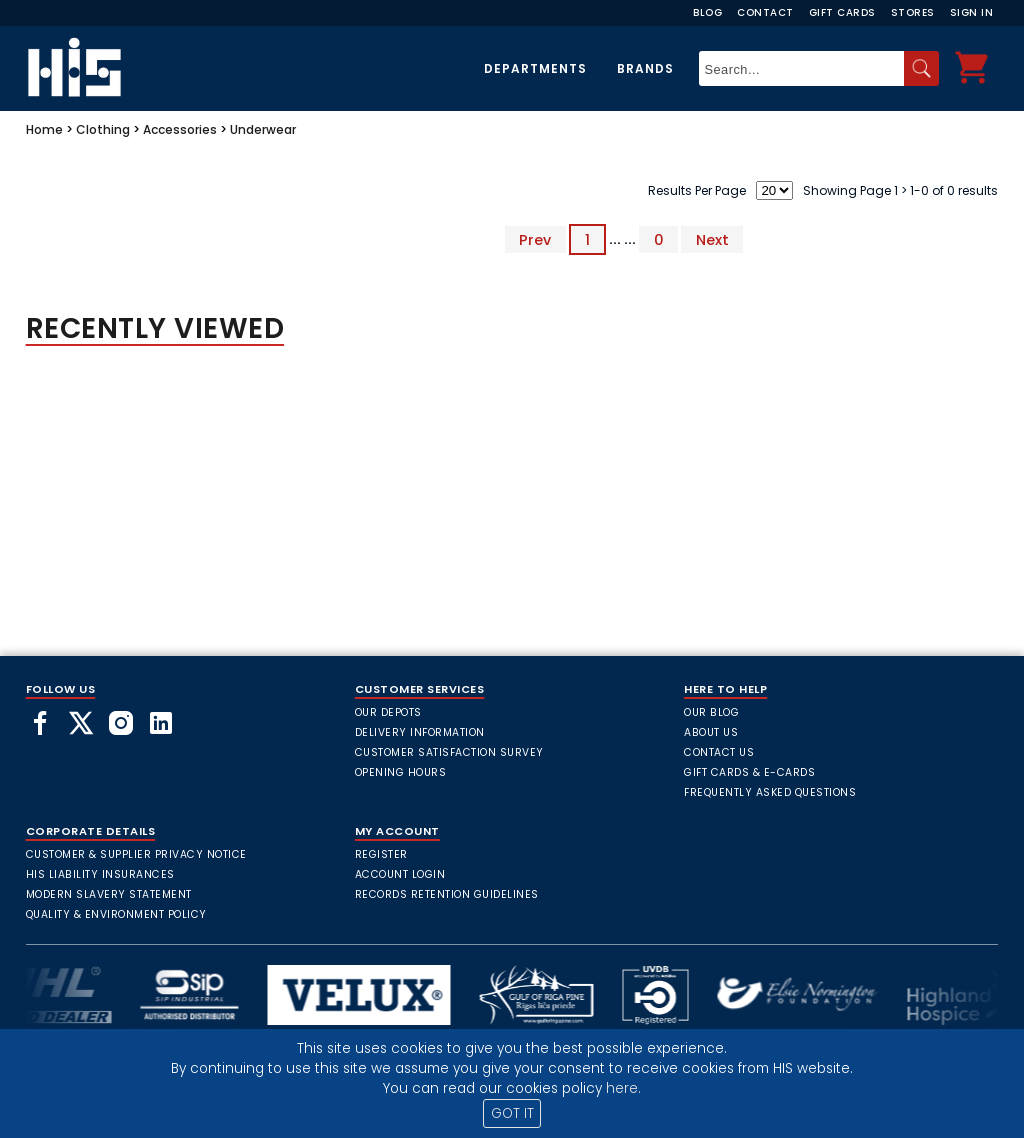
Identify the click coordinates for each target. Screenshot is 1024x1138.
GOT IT (512, 1113)
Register (381, 854)
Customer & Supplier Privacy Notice (136, 854)
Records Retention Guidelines (447, 894)
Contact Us (719, 752)
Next (712, 239)
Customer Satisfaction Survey (449, 752)
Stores (913, 12)
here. (623, 1088)
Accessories (180, 129)
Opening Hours (401, 772)
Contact (765, 12)
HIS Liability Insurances (100, 874)
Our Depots (388, 712)
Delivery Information (420, 732)
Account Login (400, 874)
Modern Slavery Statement (109, 894)
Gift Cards (842, 12)
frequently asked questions (770, 792)
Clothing (103, 129)
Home (44, 129)
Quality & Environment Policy (116, 914)
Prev (535, 239)
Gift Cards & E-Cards (749, 772)
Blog (707, 12)
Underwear (263, 129)
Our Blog (711, 712)
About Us (711, 732)
